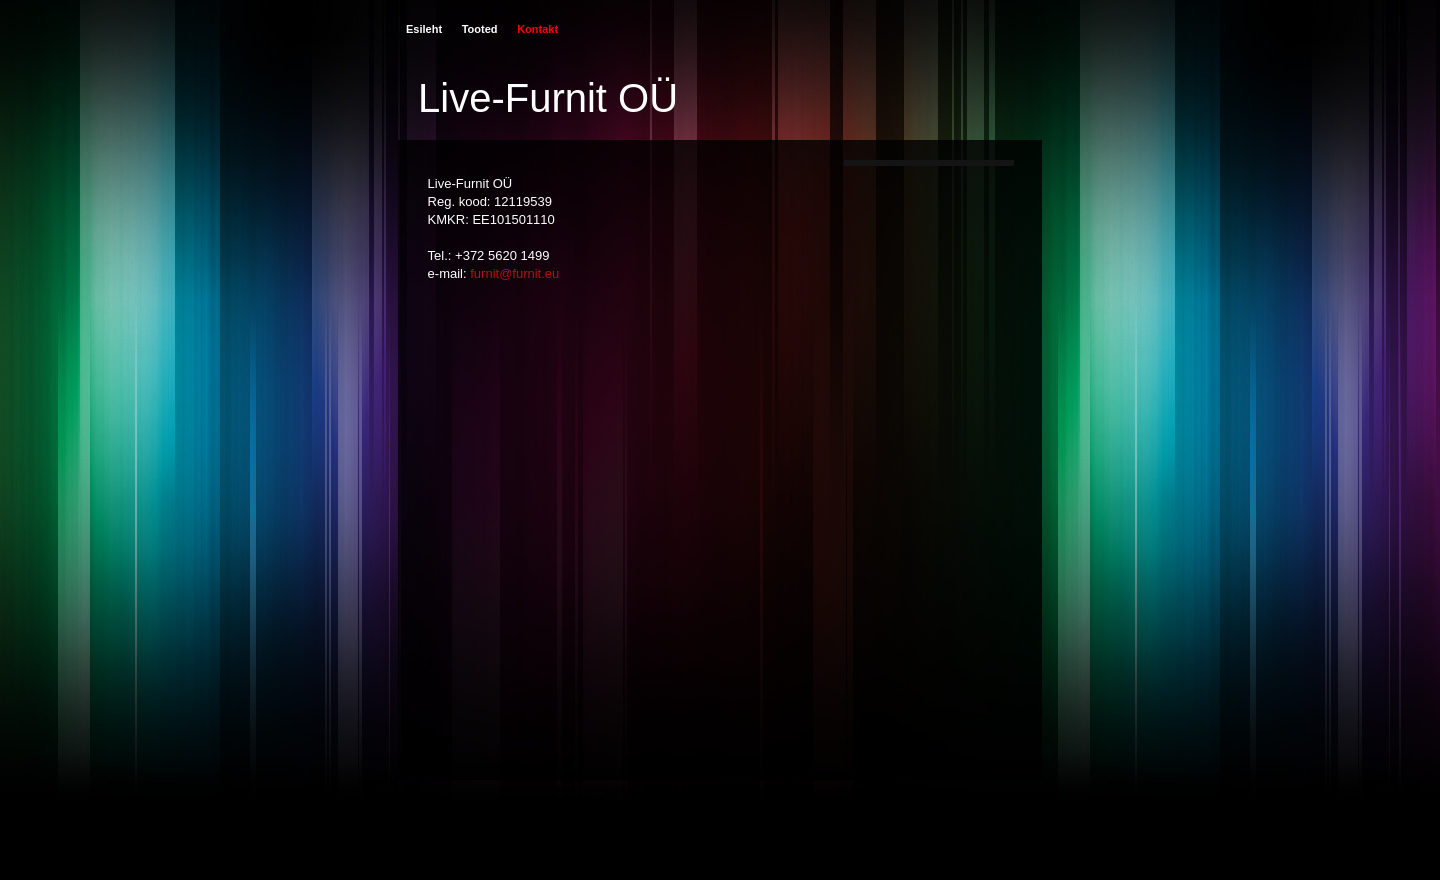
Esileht (424, 29)
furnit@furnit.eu (514, 273)
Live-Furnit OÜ (548, 98)
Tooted (480, 29)
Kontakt (537, 29)
